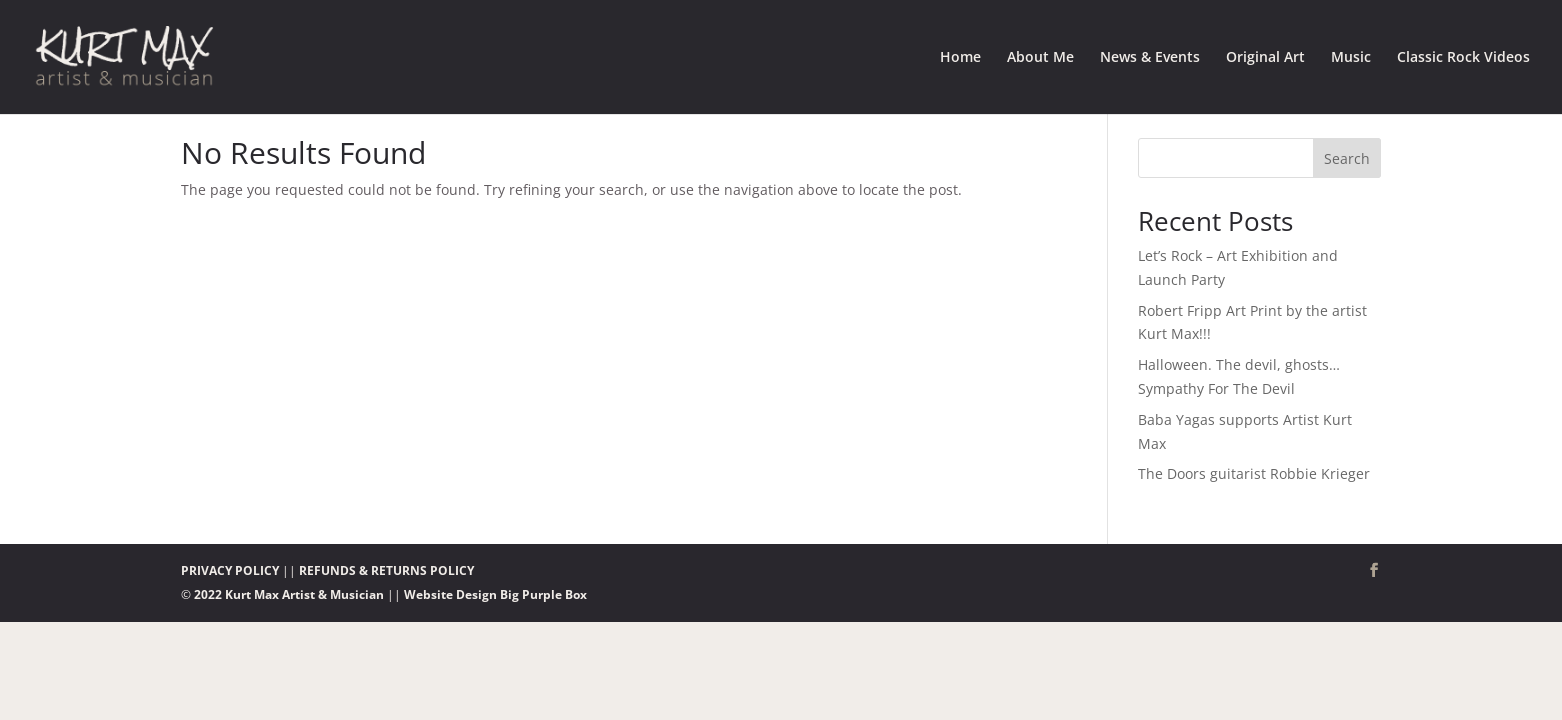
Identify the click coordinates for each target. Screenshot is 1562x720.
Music (1351, 58)
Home (960, 58)
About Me (1040, 58)
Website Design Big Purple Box (495, 594)
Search (1347, 158)
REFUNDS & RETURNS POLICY (386, 570)
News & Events (1150, 58)
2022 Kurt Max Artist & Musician (289, 594)
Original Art (1265, 58)
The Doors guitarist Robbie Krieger (1254, 473)
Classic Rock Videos (1463, 58)
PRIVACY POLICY (230, 570)
